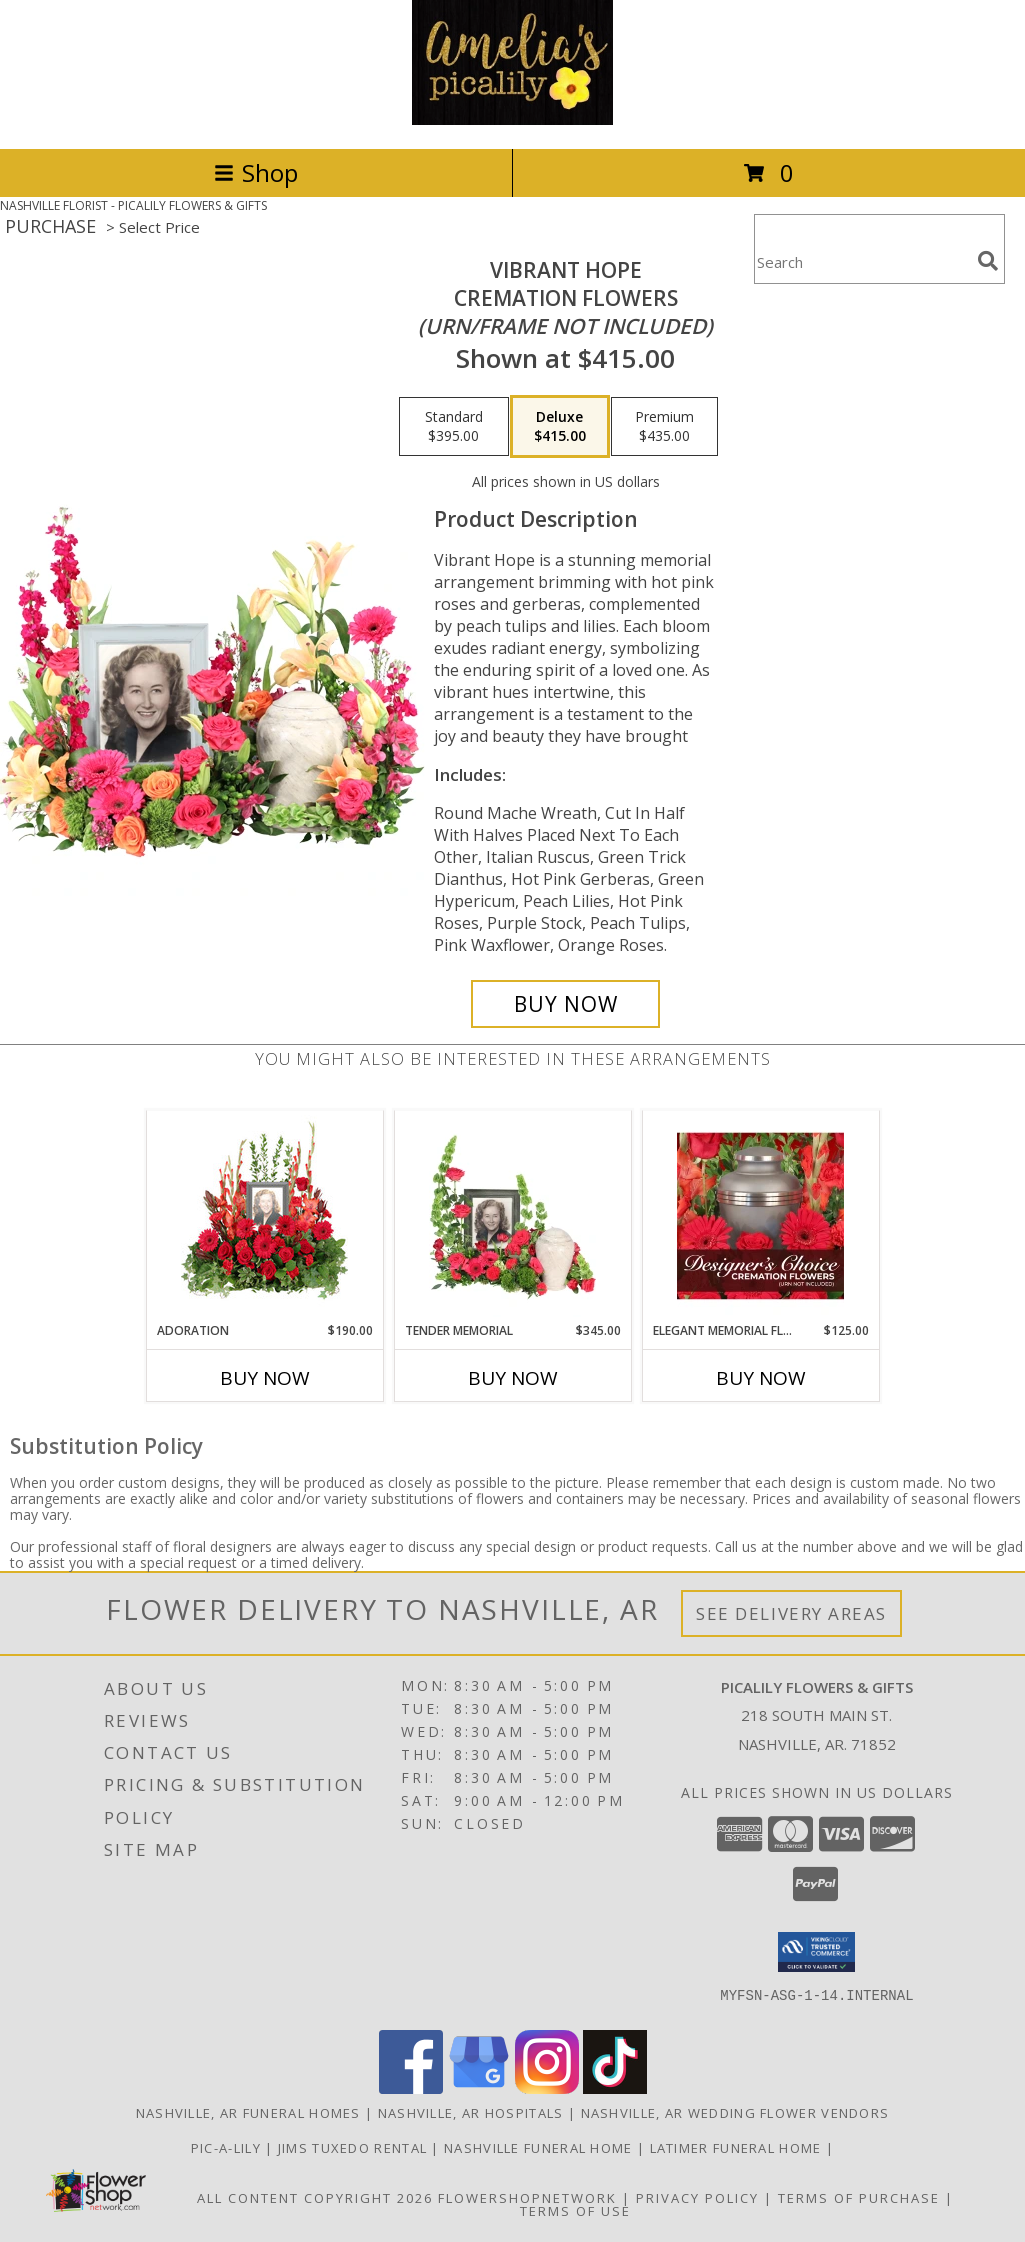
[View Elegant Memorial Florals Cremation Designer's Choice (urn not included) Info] (760, 1216)
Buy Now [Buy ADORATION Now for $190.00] (265, 1378)
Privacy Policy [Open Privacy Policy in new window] (697, 2198)
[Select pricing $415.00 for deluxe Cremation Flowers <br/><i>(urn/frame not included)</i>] (560, 427)
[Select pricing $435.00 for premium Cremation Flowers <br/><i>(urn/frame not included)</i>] (664, 427)
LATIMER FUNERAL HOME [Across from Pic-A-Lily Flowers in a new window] (738, 2148)
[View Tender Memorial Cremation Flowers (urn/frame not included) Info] (512, 1216)
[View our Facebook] (411, 2088)
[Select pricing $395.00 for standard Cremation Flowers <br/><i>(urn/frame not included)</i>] (454, 427)
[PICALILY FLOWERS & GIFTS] (512, 119)
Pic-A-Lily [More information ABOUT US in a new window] (228, 2148)
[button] (816, 1952)
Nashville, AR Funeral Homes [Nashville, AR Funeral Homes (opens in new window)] (248, 2113)
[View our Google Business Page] (479, 2088)
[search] (988, 261)
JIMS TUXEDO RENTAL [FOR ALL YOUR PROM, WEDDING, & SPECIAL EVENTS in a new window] (355, 2148)
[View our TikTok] (615, 2088)
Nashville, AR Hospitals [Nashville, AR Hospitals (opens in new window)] (471, 2113)
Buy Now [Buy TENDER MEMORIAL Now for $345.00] (513, 1378)
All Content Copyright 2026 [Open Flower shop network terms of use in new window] (315, 2198)
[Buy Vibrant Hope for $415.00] (565, 1004)
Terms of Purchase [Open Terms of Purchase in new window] (859, 2198)
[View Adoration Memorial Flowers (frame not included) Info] (264, 1216)
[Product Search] (862, 261)
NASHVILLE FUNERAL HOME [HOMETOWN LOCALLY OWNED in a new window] (540, 2148)
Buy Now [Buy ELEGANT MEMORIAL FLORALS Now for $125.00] (761, 1378)
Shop (256, 172)
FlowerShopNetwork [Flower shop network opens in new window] (527, 2198)
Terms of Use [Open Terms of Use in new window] (575, 2211)
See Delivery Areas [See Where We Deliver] (791, 1613)
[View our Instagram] (547, 2088)
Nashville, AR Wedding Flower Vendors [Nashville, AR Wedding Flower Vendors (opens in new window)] (735, 2113)
